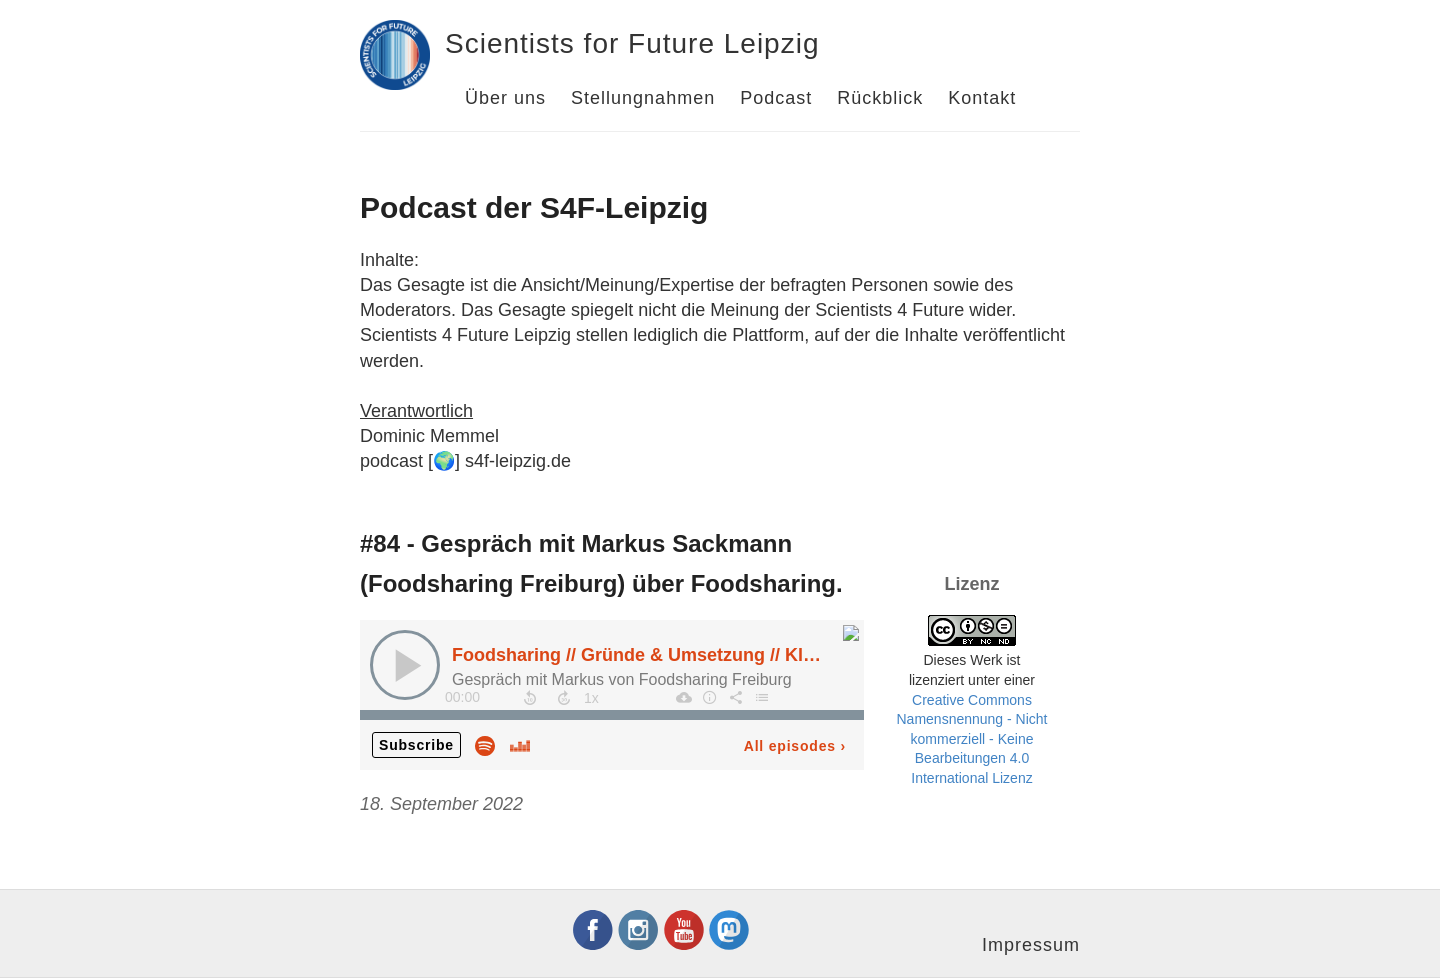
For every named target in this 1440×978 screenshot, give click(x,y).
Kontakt (982, 98)
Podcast (776, 98)
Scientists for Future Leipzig (632, 43)
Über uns (505, 98)
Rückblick (880, 98)
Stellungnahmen (643, 98)
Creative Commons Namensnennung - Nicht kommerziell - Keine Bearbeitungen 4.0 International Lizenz (972, 739)
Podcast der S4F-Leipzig (534, 207)
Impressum (1031, 945)
